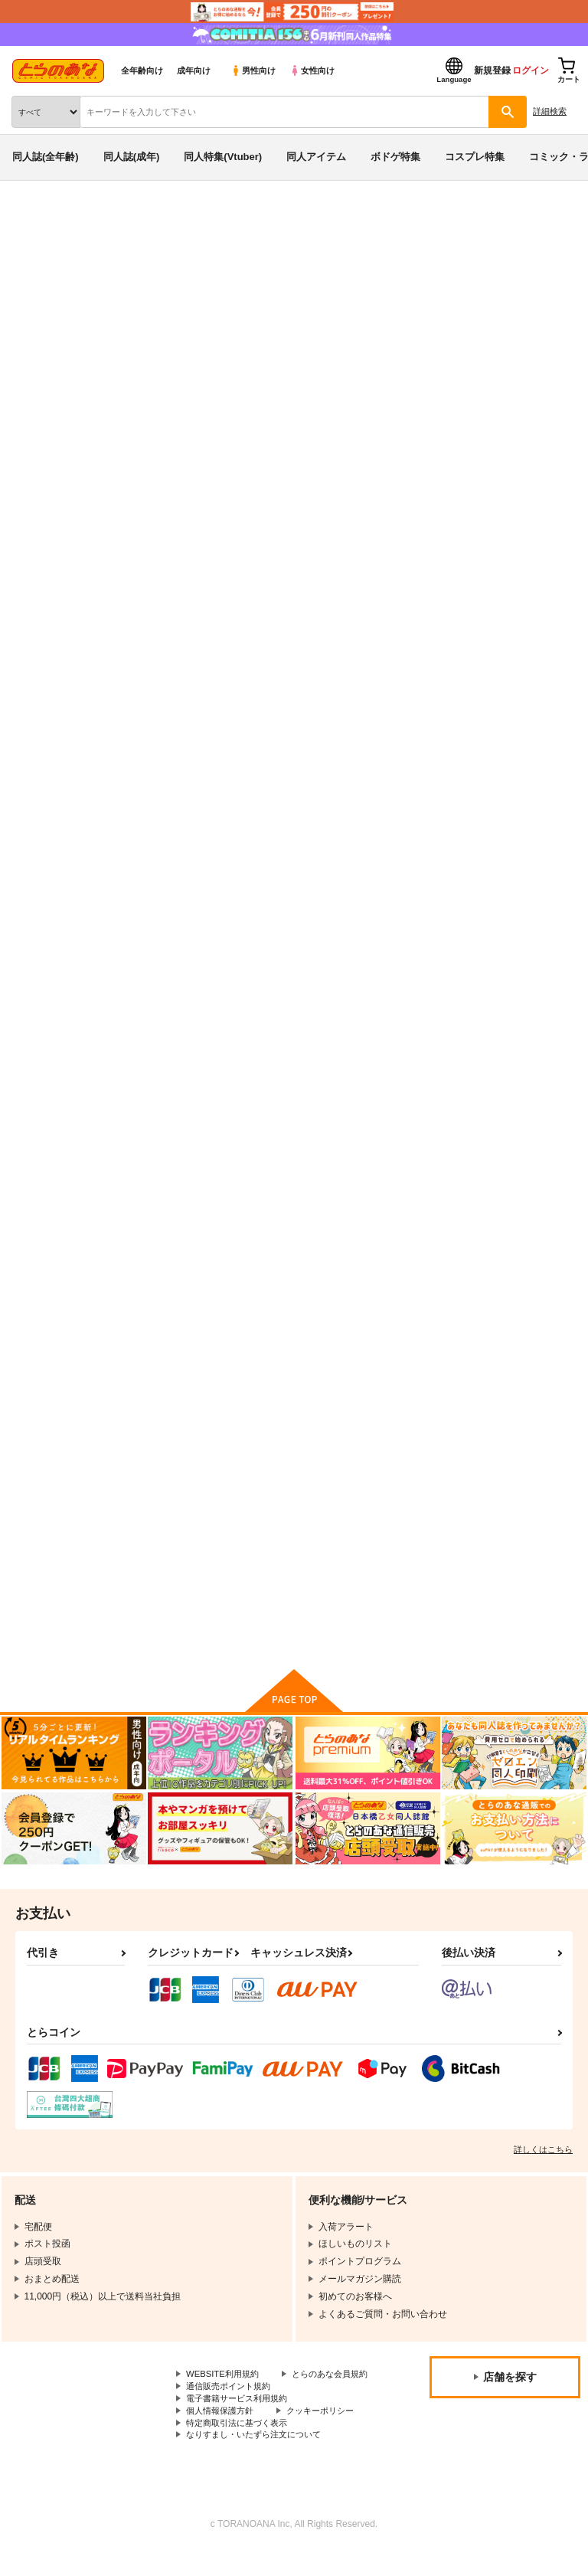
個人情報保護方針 (223, 2433)
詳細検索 (550, 111)
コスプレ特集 (475, 156)
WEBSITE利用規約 (225, 2382)
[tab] (239, 496)
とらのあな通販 (35, 220)
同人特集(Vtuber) (223, 156)
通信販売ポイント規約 (232, 2407)
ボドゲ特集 (395, 156)
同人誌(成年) (131, 156)
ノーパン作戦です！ (332, 1128)
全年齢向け (142, 70)
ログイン (530, 70)
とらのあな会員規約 (227, 2395)
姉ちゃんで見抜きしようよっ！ (185, 324)
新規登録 (492, 70)
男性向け (253, 70)
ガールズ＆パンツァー (356, 324)
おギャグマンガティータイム (502, 745)
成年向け (194, 70)
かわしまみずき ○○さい (493, 1128)
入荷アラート (52, 244)
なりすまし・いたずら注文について (259, 2459)
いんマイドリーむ (176, 1128)
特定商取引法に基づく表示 (241, 2446)
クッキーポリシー (329, 2433)
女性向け (312, 70)
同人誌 (90, 220)
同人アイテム (316, 156)
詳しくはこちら (543, 2157)
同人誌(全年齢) (45, 156)
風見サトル (148, 309)
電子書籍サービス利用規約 (241, 2420)
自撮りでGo (163, 1499)
